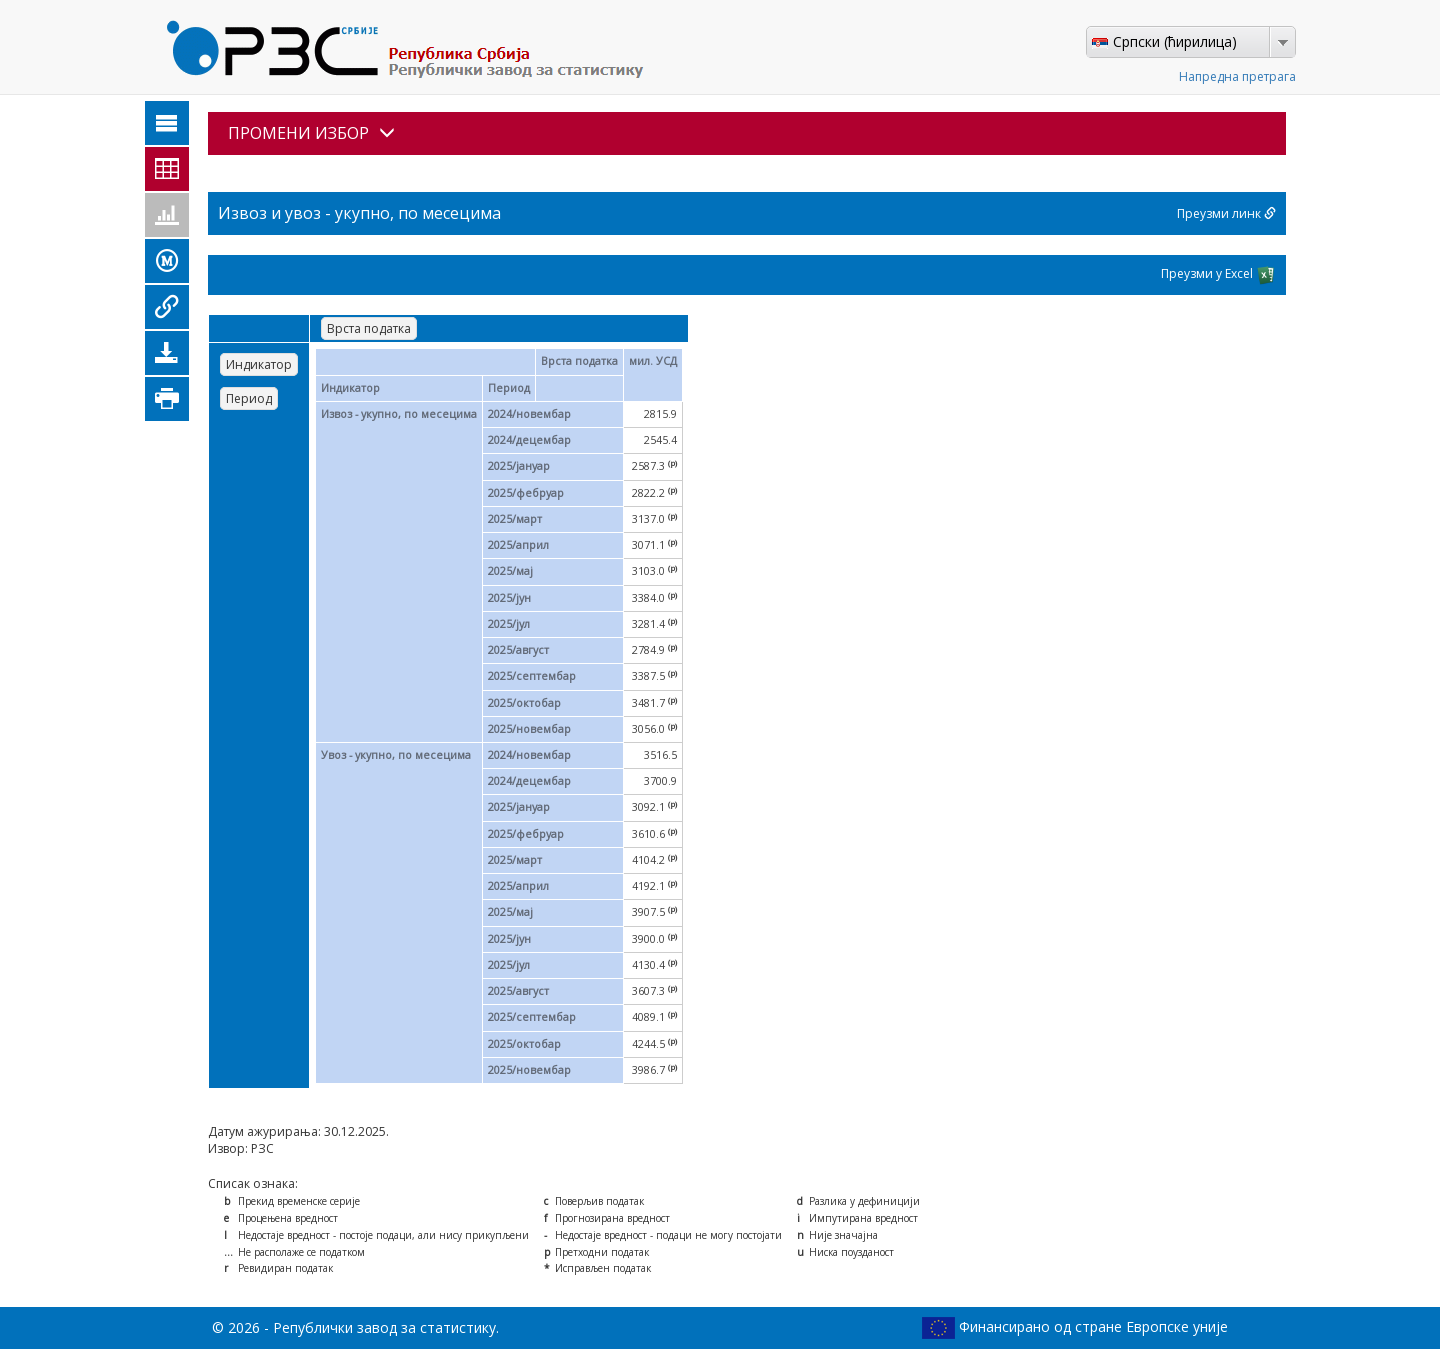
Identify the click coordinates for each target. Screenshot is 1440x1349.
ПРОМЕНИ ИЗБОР (311, 133)
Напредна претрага (1237, 76)
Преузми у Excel (1218, 275)
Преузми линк (1226, 213)
